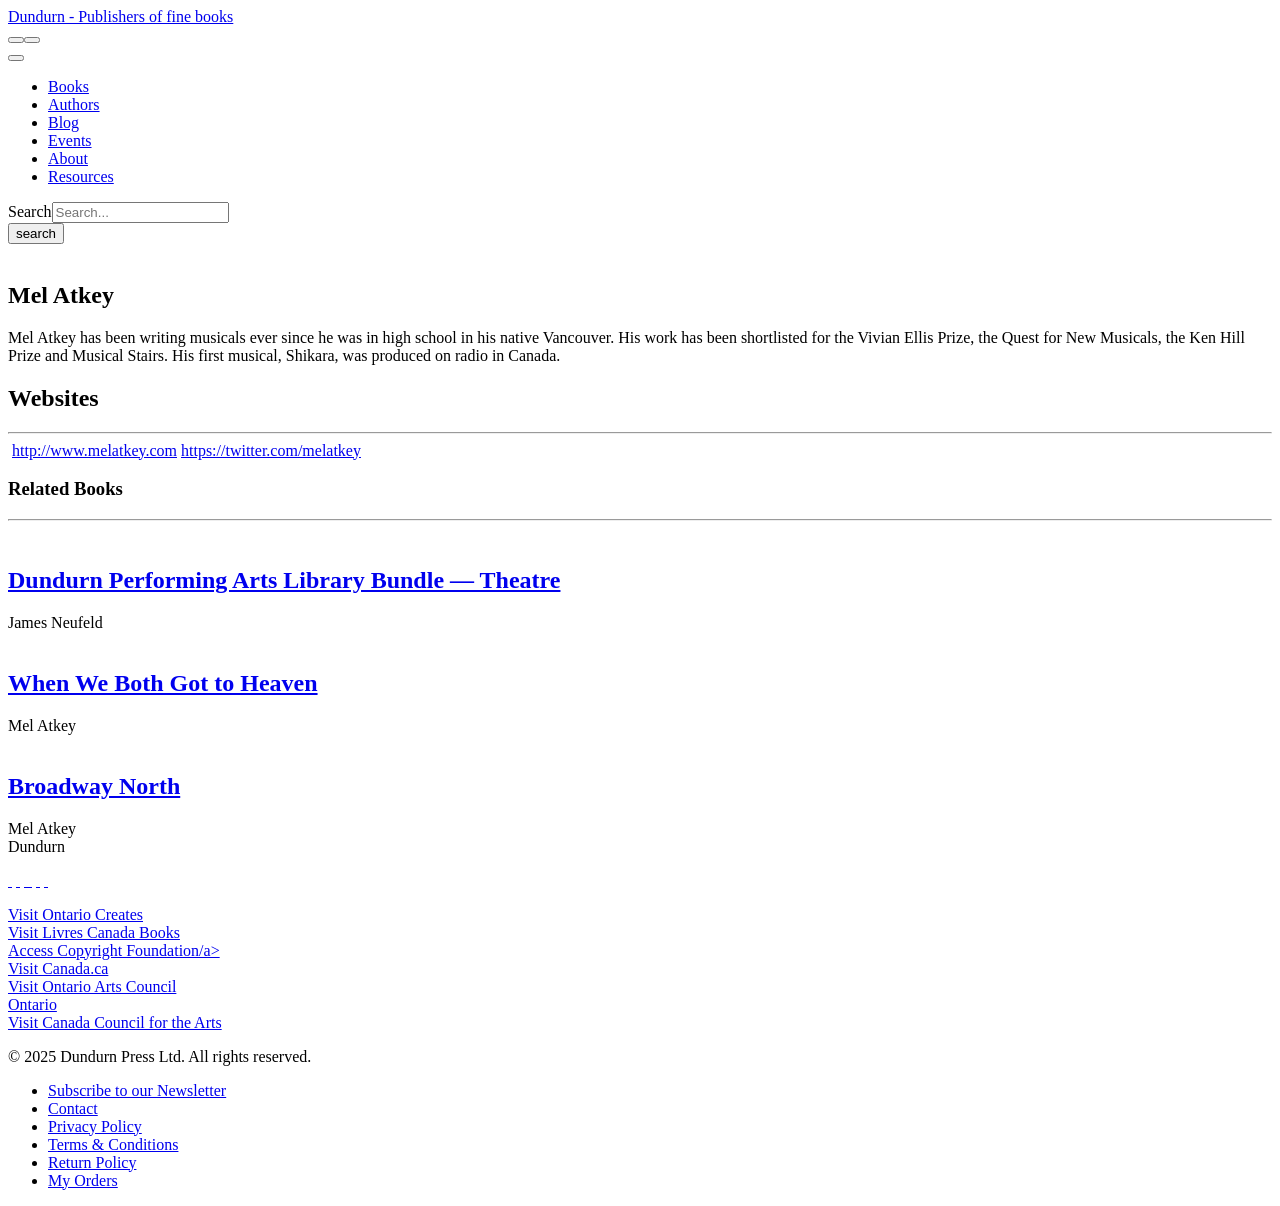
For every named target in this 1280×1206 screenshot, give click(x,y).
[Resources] (81, 176)
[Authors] (74, 104)
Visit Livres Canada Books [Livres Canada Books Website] (94, 932)
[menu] (16, 58)
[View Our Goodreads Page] (46, 880)
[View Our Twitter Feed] (18, 880)
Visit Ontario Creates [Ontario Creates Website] (75, 914)
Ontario (32, 1004)
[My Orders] (83, 1180)
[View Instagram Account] (30, 880)
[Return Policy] (92, 1162)
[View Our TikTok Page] (26, 880)
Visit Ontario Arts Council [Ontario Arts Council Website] (92, 986)
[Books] (68, 86)
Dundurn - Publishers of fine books (120, 16)
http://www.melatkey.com (94, 450)
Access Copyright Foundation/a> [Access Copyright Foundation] (114, 950)
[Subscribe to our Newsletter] (137, 1090)
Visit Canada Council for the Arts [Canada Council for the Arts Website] (115, 1022)
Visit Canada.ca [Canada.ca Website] (58, 968)
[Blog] (63, 122)
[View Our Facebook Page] (10, 880)
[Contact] (73, 1108)
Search (30, 211)
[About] (68, 158)
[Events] (70, 140)
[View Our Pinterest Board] (38, 880)
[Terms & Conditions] (113, 1144)
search (36, 233)
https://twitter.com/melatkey (271, 450)
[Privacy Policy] (95, 1126)
